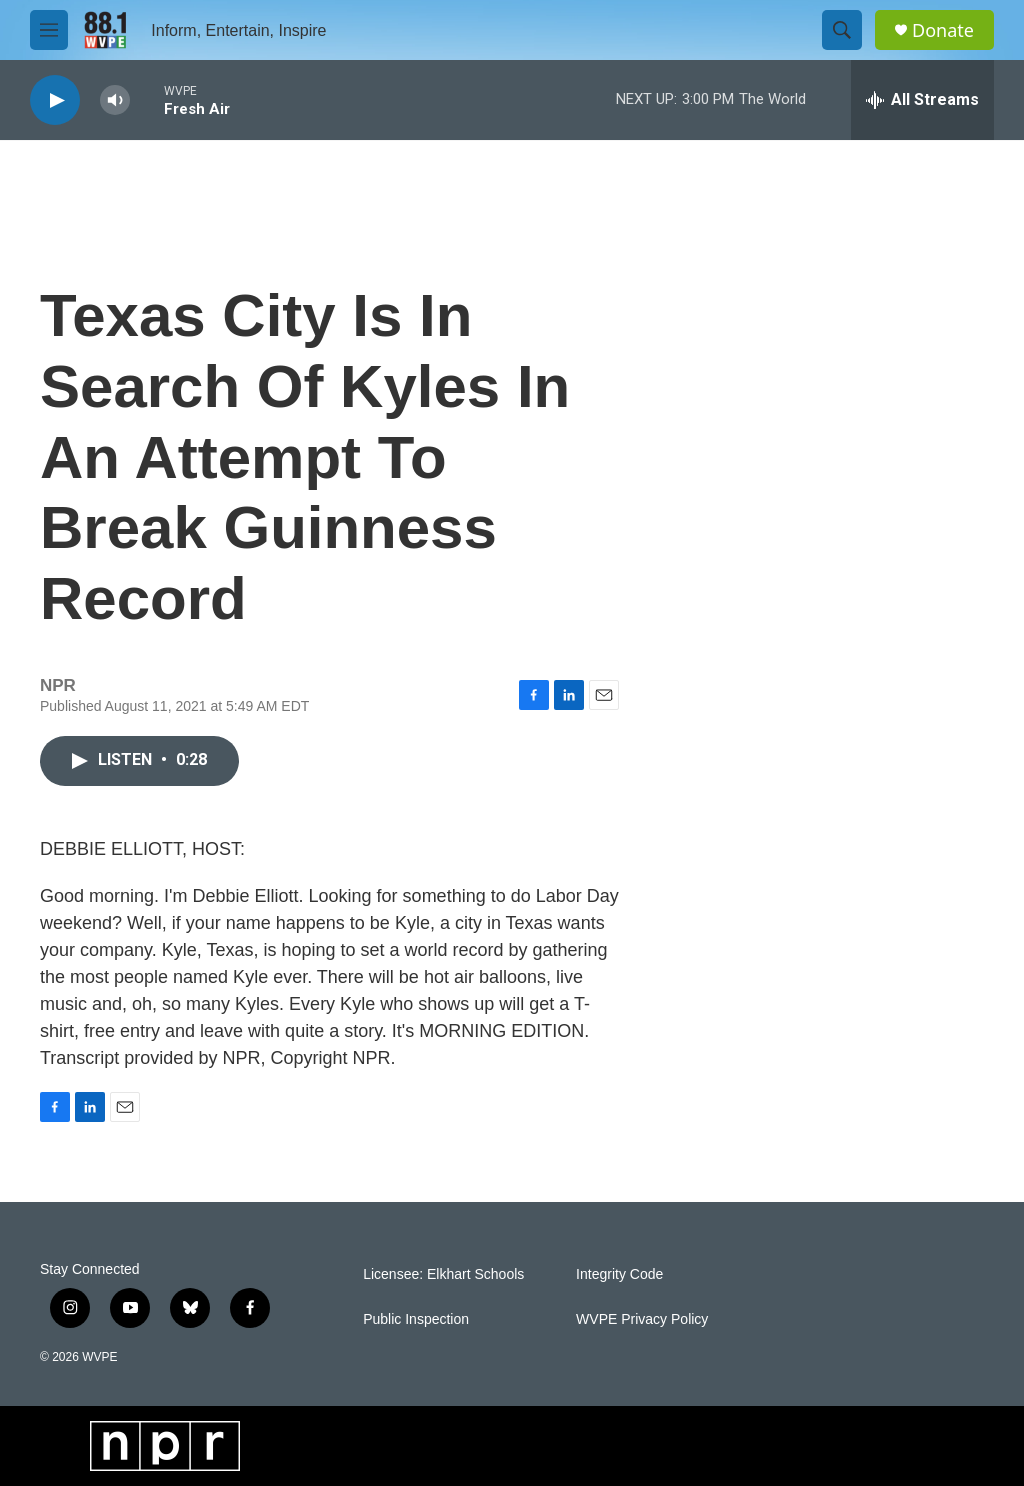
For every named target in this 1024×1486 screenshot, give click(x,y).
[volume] (115, 100)
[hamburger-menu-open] (49, 30)
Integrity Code (619, 1274)
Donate (943, 30)
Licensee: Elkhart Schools (443, 1274)
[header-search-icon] (842, 30)
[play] (55, 100)
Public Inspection (416, 1319)
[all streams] (922, 100)
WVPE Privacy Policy (642, 1319)
